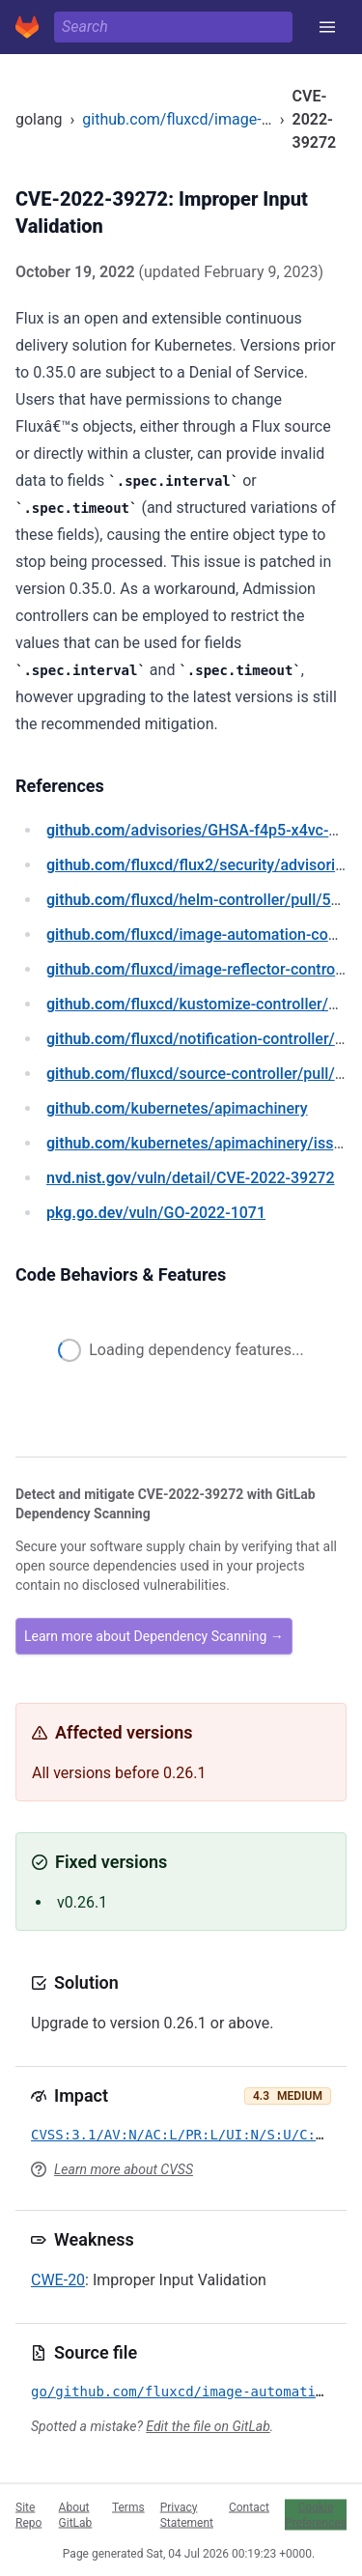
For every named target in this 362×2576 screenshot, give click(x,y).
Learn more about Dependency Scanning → (154, 1636)
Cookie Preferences (316, 2514)
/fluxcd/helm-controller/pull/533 (197, 900)
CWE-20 (58, 2280)
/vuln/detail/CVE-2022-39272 (190, 1178)
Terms (128, 2506)
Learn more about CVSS (123, 2169)
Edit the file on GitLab (207, 2426)
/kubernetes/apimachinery (177, 1108)
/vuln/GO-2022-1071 (155, 1212)
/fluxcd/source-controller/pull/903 (203, 1073)
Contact (249, 2506)
